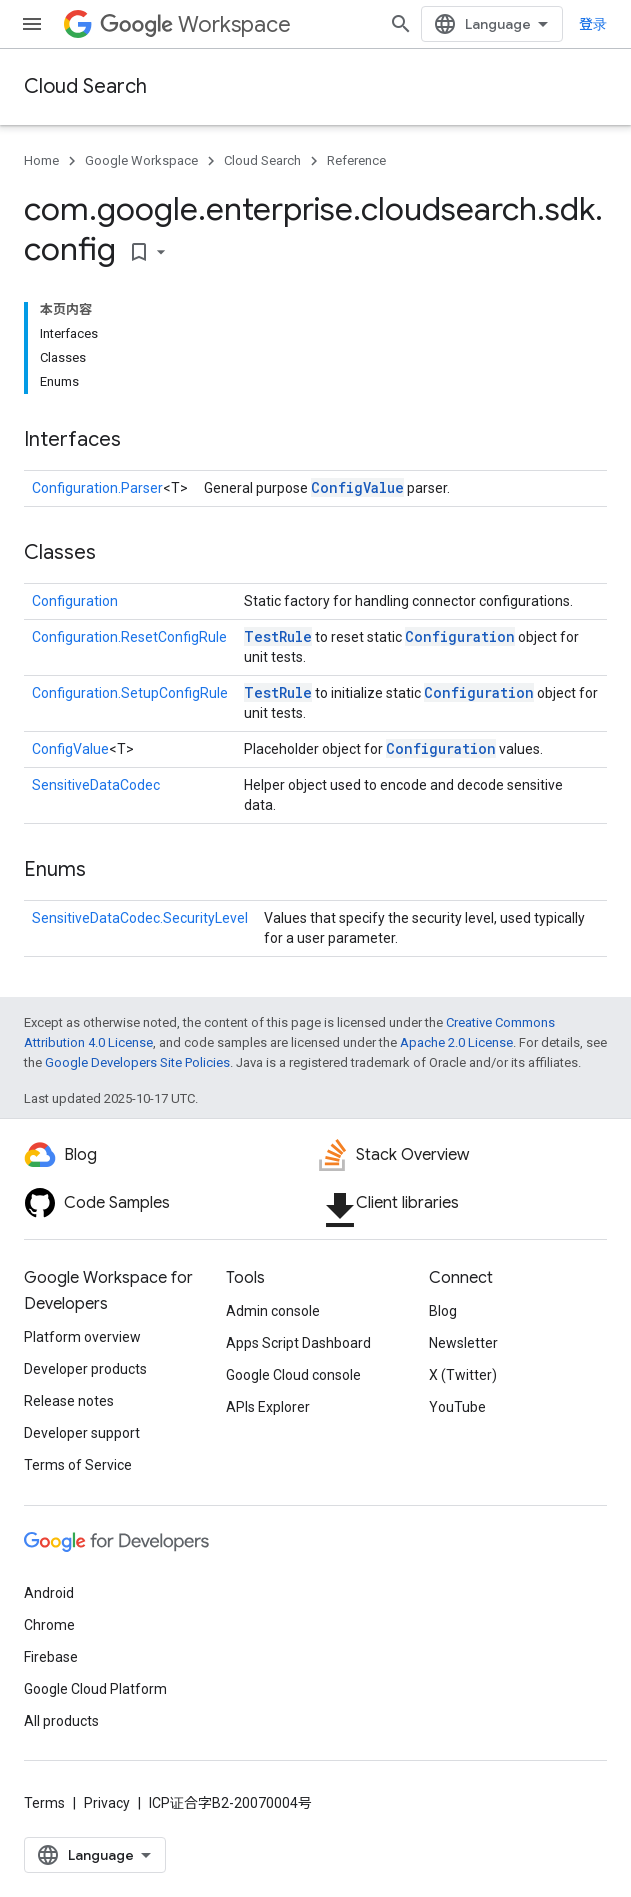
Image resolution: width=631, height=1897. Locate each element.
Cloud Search (85, 86)
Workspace (195, 24)
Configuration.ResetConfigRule (129, 637)
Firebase (51, 1657)
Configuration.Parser (97, 488)
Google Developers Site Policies (137, 1062)
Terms (44, 1803)
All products (61, 1721)
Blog (443, 1311)
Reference (356, 160)
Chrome (49, 1625)
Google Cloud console (293, 1375)
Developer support (82, 1433)
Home (41, 160)
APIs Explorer (268, 1407)
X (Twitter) (463, 1375)
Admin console (273, 1311)
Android (49, 1593)
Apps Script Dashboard (298, 1343)
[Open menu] (32, 24)
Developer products (85, 1369)
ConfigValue (357, 487)
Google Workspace (141, 160)
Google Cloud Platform (95, 1689)
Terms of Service (78, 1465)
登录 (593, 24)
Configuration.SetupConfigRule (130, 693)
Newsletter (463, 1343)
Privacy (107, 1803)
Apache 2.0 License (456, 1042)
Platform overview (82, 1337)
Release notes (69, 1401)
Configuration (75, 601)
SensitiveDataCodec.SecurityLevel (140, 918)
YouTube (457, 1407)
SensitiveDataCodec (96, 785)
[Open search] (401, 24)
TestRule (278, 636)
